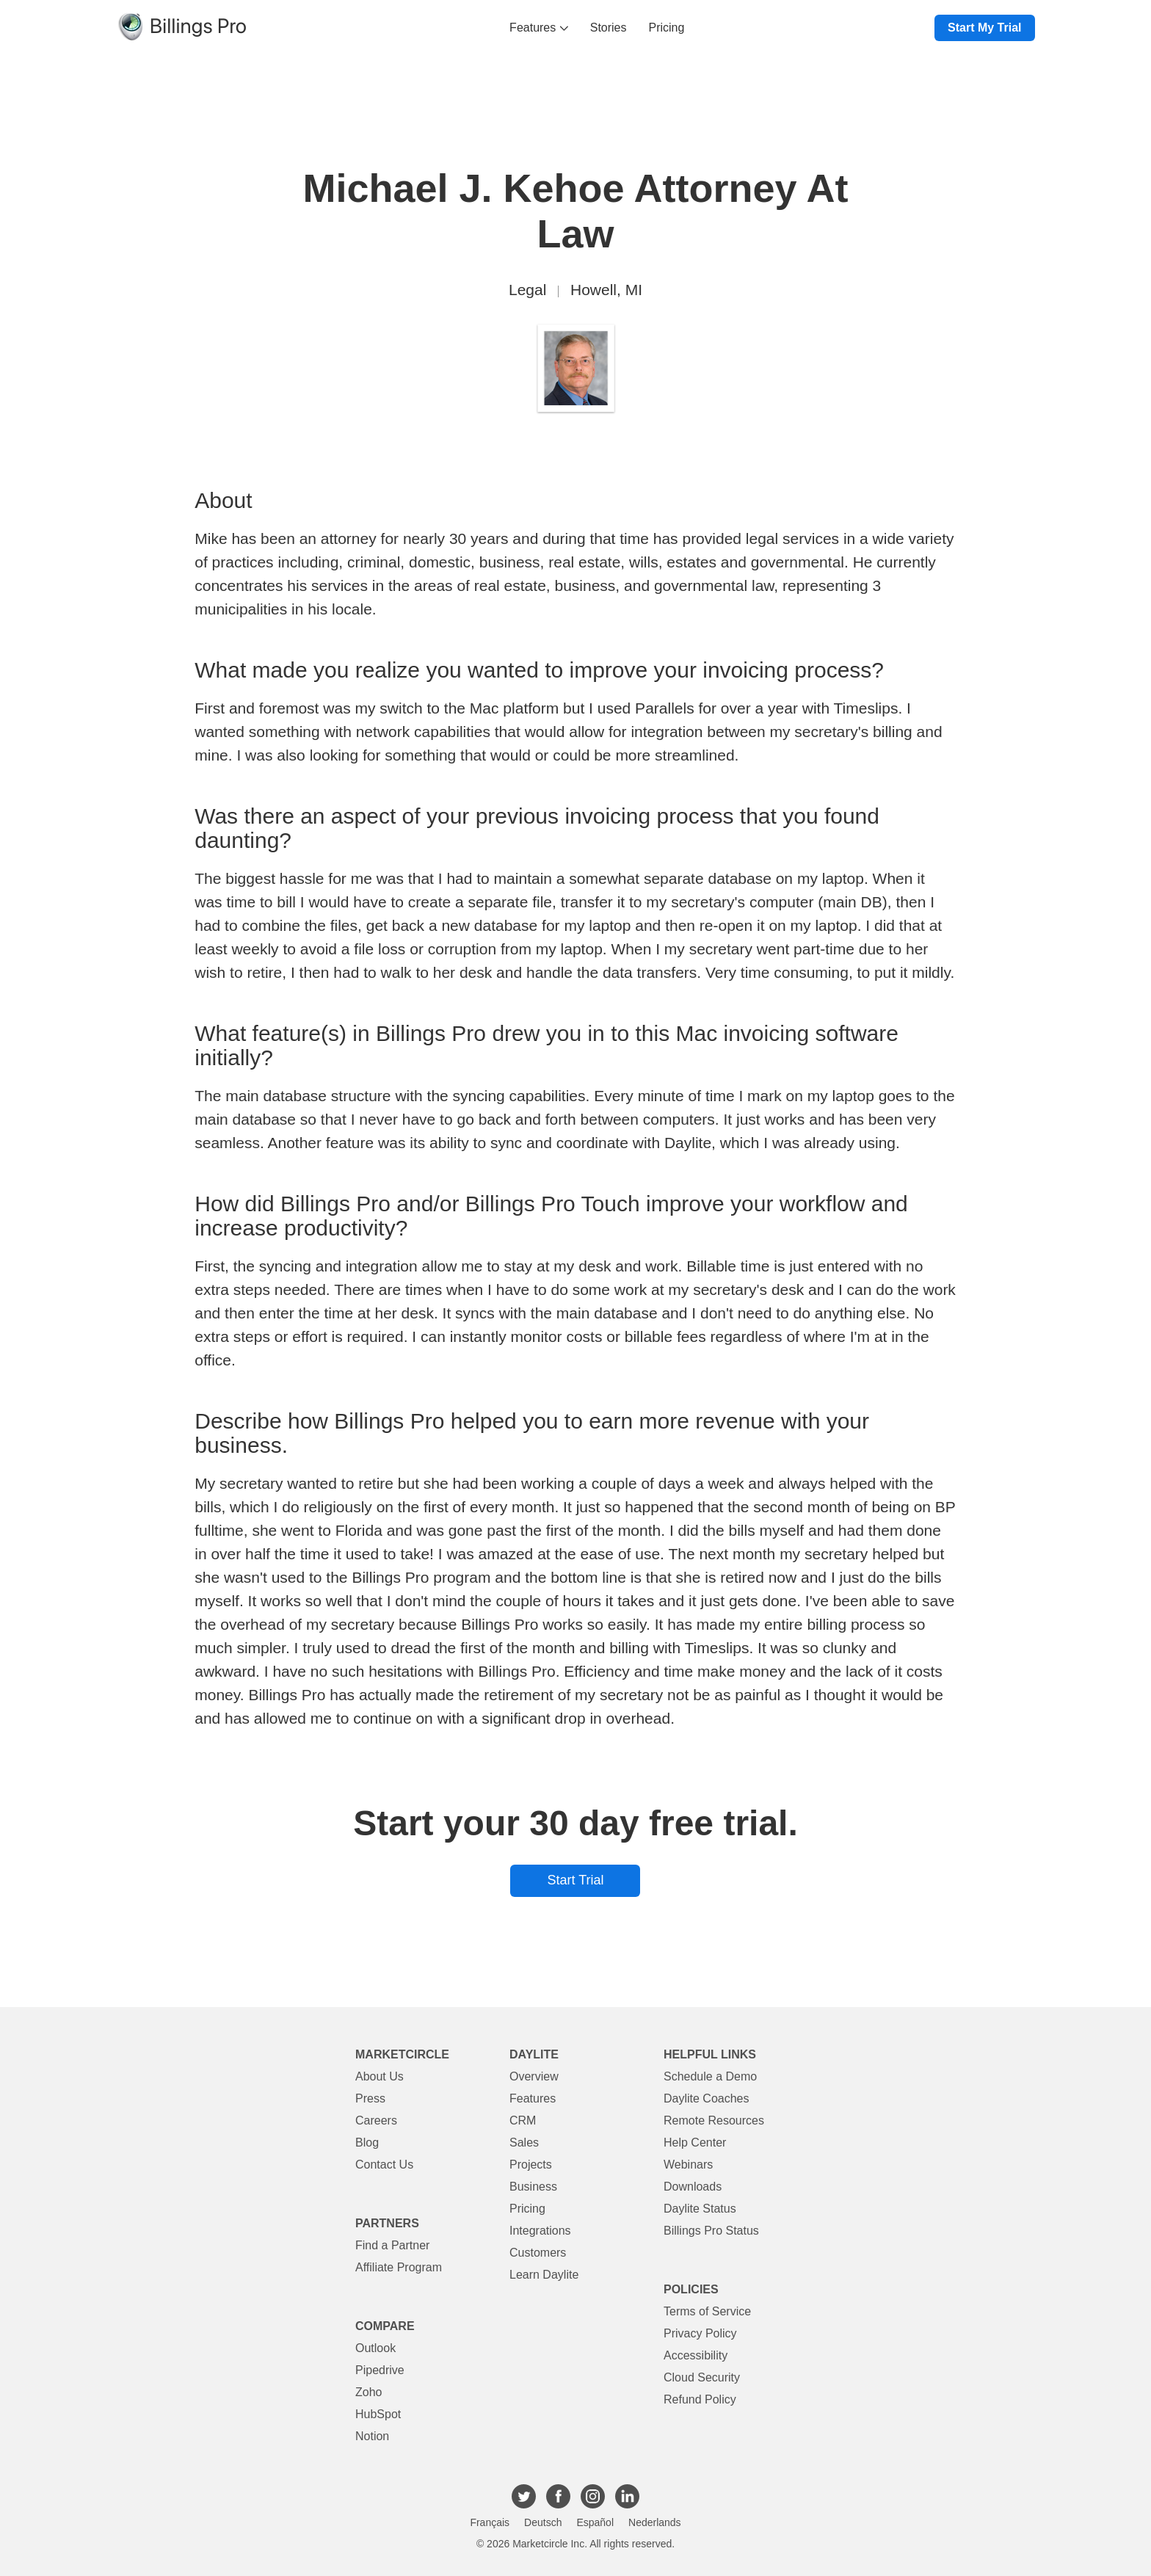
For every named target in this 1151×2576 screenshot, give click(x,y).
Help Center (695, 2142)
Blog (367, 2142)
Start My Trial (984, 27)
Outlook (375, 2348)
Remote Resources (714, 2120)
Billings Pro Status (711, 2230)
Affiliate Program (398, 2267)
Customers (537, 2252)
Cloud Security (702, 2377)
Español (595, 2522)
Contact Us (384, 2164)
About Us (379, 2076)
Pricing (667, 27)
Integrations (540, 2230)
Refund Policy (700, 2399)
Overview (534, 2076)
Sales (524, 2142)
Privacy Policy (700, 2333)
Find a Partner (392, 2245)
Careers (376, 2120)
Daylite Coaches (706, 2098)
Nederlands (654, 2522)
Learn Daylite (543, 2274)
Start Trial (575, 1880)
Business (533, 2186)
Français (489, 2522)
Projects (530, 2164)
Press (370, 2098)
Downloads (693, 2186)
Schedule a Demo (710, 2076)
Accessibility (695, 2355)
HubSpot (378, 2414)
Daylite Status (700, 2208)
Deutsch (543, 2522)
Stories (608, 27)
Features (538, 27)
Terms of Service (707, 2311)
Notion (372, 2436)
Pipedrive (379, 2370)
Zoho (368, 2392)
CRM (522, 2120)
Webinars (688, 2164)
